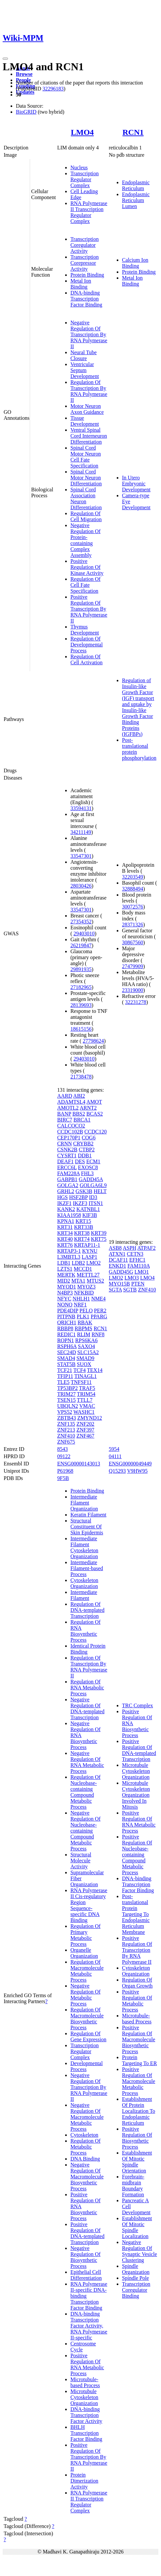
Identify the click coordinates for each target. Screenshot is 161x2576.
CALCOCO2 (71, 1125)
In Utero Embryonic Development (136, 483)
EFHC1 (137, 1260)
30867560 (132, 942)
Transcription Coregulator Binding (136, 2290)
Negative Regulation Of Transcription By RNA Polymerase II (88, 334)
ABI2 (79, 1096)
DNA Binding (85, 2159)
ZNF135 (66, 1424)
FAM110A (138, 1266)
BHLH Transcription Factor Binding (86, 2433)
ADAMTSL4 (71, 1102)
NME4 (98, 1298)
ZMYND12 (89, 1418)
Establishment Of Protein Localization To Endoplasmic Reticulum (138, 2111)
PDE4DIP (67, 1310)
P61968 (65, 1471)
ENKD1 (117, 1266)
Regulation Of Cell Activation (86, 659)
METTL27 (88, 1275)
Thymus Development (84, 629)
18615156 (81, 1029)
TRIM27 (66, 1394)
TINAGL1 (85, 1376)
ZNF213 (66, 1430)
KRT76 (65, 1245)
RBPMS (83, 1328)
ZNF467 (85, 1436)
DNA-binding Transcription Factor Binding (86, 298)
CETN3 (135, 1254)
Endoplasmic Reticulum (136, 185)
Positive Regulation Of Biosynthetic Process (137, 2138)
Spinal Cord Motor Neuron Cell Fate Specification (85, 456)
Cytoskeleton (84, 2135)
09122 (63, 1456)
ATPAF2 (146, 1248)
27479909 (132, 966)
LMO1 (142, 1272)
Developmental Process (86, 2066)
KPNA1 (65, 1221)
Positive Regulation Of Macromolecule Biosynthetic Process (138, 2039)
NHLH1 (81, 1298)
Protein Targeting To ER (139, 2060)
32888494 (132, 889)
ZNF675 (66, 1442)
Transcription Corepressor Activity (84, 263)
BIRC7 (64, 1120)
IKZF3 (80, 1203)
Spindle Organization (135, 2269)
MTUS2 (95, 1281)
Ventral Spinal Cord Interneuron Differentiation (88, 436)
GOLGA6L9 (93, 1185)
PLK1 (83, 1316)
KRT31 (65, 1227)
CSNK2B (67, 1149)
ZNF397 (85, 1430)
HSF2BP (78, 1197)
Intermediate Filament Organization (84, 1502)
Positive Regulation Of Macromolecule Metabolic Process (138, 2081)
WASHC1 (84, 1412)
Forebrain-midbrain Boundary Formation (133, 2185)
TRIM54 (86, 1394)
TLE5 (63, 1382)
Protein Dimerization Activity (84, 2481)
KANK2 (66, 1209)
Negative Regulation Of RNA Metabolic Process (87, 1762)
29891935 (81, 969)
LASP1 (89, 1257)
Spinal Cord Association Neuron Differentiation (86, 498)
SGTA (115, 1289)
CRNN (64, 1143)
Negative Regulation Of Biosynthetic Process (85, 2257)
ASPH (129, 1248)
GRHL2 (65, 1191)
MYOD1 (66, 1286)
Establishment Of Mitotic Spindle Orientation (137, 2161)
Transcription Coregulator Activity (84, 245)
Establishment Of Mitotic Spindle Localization (137, 2227)
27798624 (93, 1041)
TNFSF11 (81, 1382)
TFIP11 (65, 1376)
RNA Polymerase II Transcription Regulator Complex (88, 212)
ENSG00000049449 (130, 1463)
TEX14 (94, 1370)
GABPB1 (67, 1179)
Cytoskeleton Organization (84, 1583)
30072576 (132, 906)
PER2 (100, 1310)
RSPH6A (67, 1346)
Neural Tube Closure (83, 355)
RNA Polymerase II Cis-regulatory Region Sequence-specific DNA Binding (88, 1905)
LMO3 (132, 1278)
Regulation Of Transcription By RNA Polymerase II (88, 391)
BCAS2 (94, 1114)
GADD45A (91, 1179)
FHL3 (87, 1173)
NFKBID (84, 1292)
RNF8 (98, 1334)
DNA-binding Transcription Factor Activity (86, 2415)
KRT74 (82, 1239)
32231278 (135, 1002)
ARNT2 (88, 1108)
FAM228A (68, 1173)
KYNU (89, 1251)
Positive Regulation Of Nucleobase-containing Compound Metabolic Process (137, 1854)
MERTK (66, 1275)
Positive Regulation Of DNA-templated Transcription (87, 2233)
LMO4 (82, 132)
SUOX (84, 1364)
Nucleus (79, 167)
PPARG (99, 1316)
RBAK (85, 1322)
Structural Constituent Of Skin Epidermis (86, 1526)
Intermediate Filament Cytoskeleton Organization (84, 1547)
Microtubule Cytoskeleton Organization (84, 2397)
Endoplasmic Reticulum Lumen (136, 200)
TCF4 (79, 1370)
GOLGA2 (67, 1185)
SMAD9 (85, 1358)
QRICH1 (66, 1322)
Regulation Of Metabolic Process (85, 2147)
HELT (100, 1191)
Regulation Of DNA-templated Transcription (87, 1610)
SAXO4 (86, 1346)
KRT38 (82, 1233)
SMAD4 (66, 1358)
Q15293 (117, 1471)
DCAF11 (118, 1260)
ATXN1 (117, 1254)
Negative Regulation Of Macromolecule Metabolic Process (86, 2117)
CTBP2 (87, 1149)
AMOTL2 (68, 1108)
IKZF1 (64, 1203)
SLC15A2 (88, 1352)
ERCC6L (67, 1167)
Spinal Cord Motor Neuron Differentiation (86, 477)
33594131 (81, 808)
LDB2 (78, 1263)
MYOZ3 (86, 1286)
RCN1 (132, 132)
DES (80, 1161)
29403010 (84, 933)
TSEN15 (66, 1400)
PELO (86, 1310)
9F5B (63, 1478)
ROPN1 (65, 1340)
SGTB (130, 1289)
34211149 (80, 832)
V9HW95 (137, 1471)
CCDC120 (95, 1131)
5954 (114, 1449)
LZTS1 (64, 1269)
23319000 (132, 990)
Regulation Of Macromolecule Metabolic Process (86, 1971)
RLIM (83, 1334)
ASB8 (115, 1248)
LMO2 (93, 1263)
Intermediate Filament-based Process (86, 1568)
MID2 (63, 1281)
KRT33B (83, 1227)
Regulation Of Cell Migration (86, 516)
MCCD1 (83, 1269)
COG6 (89, 1137)
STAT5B (66, 1364)
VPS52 (64, 1412)
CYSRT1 (67, 1155)
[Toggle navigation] (5, 59)
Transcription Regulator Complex (84, 179)
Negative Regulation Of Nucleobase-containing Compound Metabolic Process (85, 1830)
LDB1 (63, 1263)
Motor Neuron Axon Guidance (87, 409)
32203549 (132, 877)
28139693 (81, 1005)
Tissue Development (84, 421)
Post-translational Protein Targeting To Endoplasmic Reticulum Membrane (136, 1914)
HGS (62, 1197)
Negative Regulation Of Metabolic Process (85, 1994)
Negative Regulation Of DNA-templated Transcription (87, 1708)
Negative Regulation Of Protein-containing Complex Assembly (85, 540)
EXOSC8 (88, 1167)
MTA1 (78, 1281)
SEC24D (66, 1352)
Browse (24, 74)
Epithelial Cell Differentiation (86, 2275)
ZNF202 (85, 1424)
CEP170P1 (68, 1137)
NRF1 (80, 1304)
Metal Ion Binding (80, 284)
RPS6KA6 (86, 1340)
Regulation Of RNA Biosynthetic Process (85, 1631)
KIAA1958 (69, 1215)
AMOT (94, 1102)
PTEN (137, 1284)
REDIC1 (66, 1334)
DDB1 (85, 1155)
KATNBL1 (88, 1209)
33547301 (81, 856)
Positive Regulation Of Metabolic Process (137, 2000)
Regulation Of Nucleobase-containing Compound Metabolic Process (85, 1792)
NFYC (64, 1298)
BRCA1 (82, 1120)
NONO (64, 1304)
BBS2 (78, 1114)
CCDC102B (70, 1131)
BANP (64, 1114)
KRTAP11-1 (87, 1245)
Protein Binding (87, 275)
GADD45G (121, 1272)
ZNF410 (66, 1436)
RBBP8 (65, 1328)
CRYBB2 (83, 1143)
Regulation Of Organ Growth (137, 1983)
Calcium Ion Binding (135, 263)
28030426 (81, 886)
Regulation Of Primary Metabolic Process (85, 1935)
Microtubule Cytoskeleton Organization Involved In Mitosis (136, 1795)
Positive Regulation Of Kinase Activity (86, 567)
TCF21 (64, 1370)
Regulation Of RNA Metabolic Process (87, 1687)
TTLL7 (85, 1400)
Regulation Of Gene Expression (88, 2036)
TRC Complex (137, 1705)
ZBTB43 (66, 1418)
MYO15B (119, 1284)
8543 (62, 1449)
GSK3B (83, 1191)
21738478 (81, 1076)
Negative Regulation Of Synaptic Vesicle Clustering (139, 2251)
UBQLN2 (67, 1406)
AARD (64, 1096)
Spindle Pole (135, 2278)
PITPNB (66, 1316)
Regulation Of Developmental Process (86, 644)
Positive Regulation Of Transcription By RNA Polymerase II (88, 609)
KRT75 (98, 1239)
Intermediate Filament (83, 1595)
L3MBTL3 (68, 1257)
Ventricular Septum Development (84, 370)
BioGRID (26, 112)
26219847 (81, 945)
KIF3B (89, 1215)
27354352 (81, 921)
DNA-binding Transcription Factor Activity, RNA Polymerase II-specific (88, 2325)
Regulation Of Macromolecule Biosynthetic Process (86, 2018)
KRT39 (98, 1233)
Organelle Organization (84, 1953)
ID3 (93, 1197)
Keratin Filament (88, 1514)
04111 (115, 1456)
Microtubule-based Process (85, 2382)
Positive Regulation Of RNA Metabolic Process (87, 2364)
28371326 (132, 924)
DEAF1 (65, 1161)
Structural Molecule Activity (80, 1860)
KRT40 (65, 1239)
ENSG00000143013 (78, 1463)
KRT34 (65, 1233)
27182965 (81, 987)
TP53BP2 (67, 1388)
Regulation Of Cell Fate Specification (85, 585)
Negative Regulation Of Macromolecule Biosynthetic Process (86, 2176)
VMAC (87, 1406)
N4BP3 (65, 1292)
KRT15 (83, 1221)
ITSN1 (96, 1203)
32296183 (52, 88)
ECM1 (93, 1161)
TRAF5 (87, 1388)
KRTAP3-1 (69, 1251)
